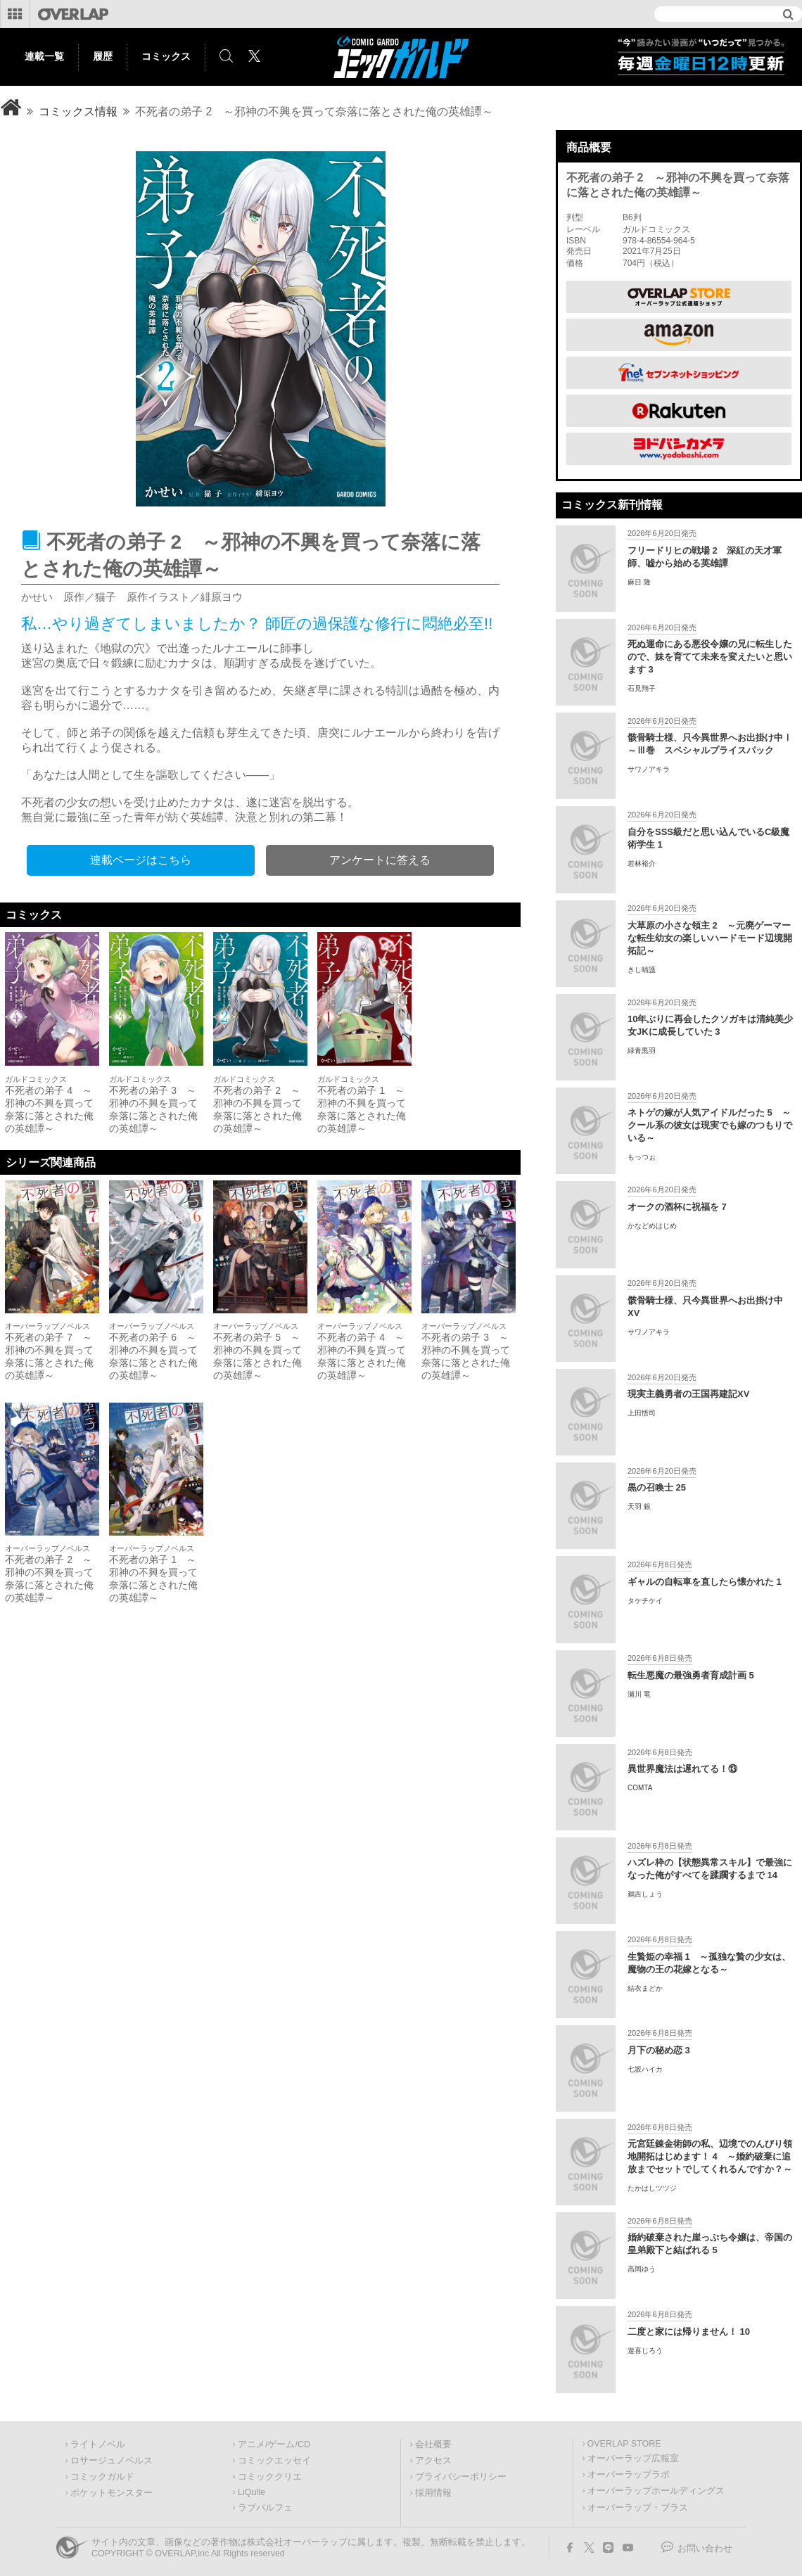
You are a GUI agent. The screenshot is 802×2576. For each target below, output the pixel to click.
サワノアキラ (649, 769)
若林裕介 (642, 863)
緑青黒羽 (642, 1050)
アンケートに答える (380, 860)
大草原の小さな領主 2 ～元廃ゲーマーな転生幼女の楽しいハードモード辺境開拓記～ (710, 938)
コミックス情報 (78, 111)
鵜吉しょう (645, 1894)
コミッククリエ (270, 2477)
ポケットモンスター (111, 2493)
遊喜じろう (645, 2350)
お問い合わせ (704, 2548)
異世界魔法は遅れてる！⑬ (682, 1769)
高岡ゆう (642, 2269)
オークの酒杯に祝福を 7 (677, 1206)
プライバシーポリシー (461, 2477)
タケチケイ (645, 1601)
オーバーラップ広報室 (633, 2458)
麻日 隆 (639, 582)
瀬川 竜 (639, 1694)
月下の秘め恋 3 (659, 2050)
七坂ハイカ (645, 2069)
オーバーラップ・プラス (637, 2508)
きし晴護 (642, 970)
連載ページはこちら (140, 860)
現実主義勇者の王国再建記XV (688, 1394)
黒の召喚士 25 (657, 1487)
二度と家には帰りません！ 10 (689, 2331)
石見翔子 (642, 688)
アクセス (433, 2461)
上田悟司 (642, 1413)
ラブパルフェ (265, 2508)
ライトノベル (97, 2444)
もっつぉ (642, 1157)
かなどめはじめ (652, 1226)
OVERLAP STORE (624, 2444)
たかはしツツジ (652, 2188)
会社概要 (433, 2444)
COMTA (640, 1788)
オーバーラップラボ (628, 2475)
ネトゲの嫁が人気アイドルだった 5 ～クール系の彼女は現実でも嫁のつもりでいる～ (710, 1125)
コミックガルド (102, 2477)
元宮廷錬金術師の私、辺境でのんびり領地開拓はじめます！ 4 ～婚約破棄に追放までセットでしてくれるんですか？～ (710, 2156)
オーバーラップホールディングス (656, 2491)
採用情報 (433, 2493)
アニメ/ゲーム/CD (274, 2444)
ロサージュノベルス (111, 2461)
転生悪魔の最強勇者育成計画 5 (691, 1675)
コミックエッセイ (274, 2461)
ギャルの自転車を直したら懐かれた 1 (705, 1581)
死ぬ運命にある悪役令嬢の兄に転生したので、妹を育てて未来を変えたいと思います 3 (710, 657)
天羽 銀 (639, 1506)
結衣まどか (645, 1988)
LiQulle (251, 2492)
